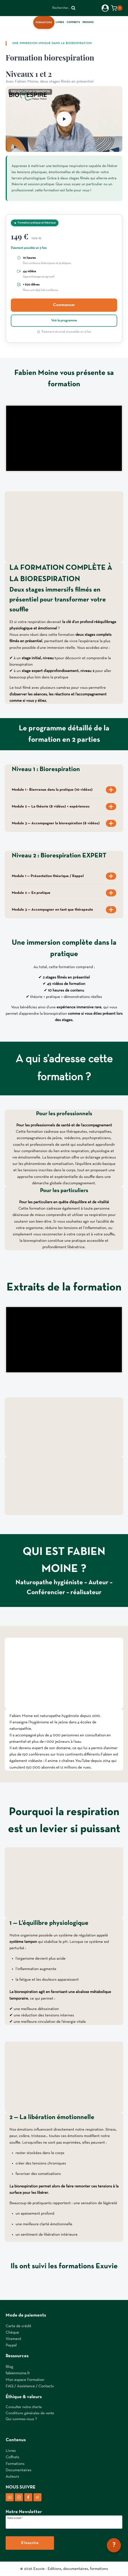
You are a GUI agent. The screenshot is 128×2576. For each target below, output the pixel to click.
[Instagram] (19, 2497)
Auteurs (12, 2476)
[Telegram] (37, 2497)
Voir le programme (64, 320)
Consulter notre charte (24, 2407)
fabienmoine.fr (18, 2373)
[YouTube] (10, 2497)
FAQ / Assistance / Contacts (30, 2386)
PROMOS (88, 22)
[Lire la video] (64, 119)
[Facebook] (28, 2497)
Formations (15, 2464)
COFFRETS (73, 22)
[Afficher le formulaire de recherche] (64, 8)
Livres (11, 2451)
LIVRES (60, 22)
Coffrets (12, 2457)
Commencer (64, 305)
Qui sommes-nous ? (21, 2419)
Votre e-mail (15, 2518)
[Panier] (116, 8)
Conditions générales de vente (30, 2413)
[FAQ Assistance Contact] (111, 2545)
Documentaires (18, 2470)
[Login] (105, 8)
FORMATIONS (44, 22)
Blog (9, 2367)
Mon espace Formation (25, 2380)
